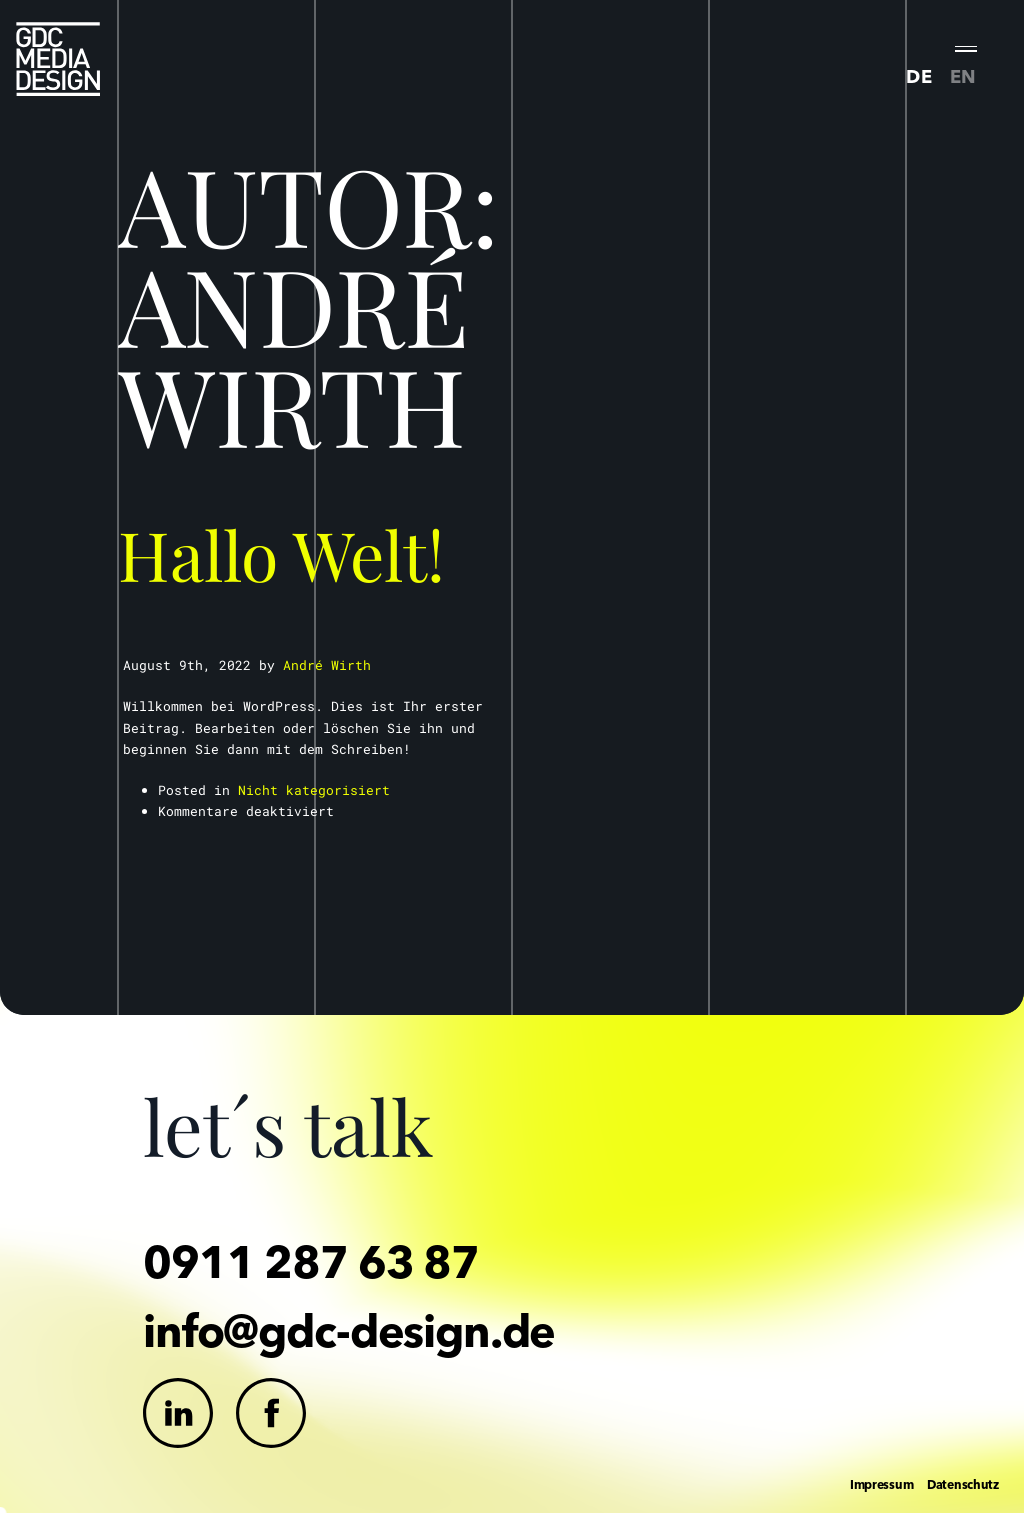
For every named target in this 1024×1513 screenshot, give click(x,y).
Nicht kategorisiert (314, 790)
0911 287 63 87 (311, 1261)
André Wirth (327, 665)
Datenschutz (963, 1484)
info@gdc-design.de (349, 1330)
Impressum (881, 1484)
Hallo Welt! (281, 553)
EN (963, 76)
